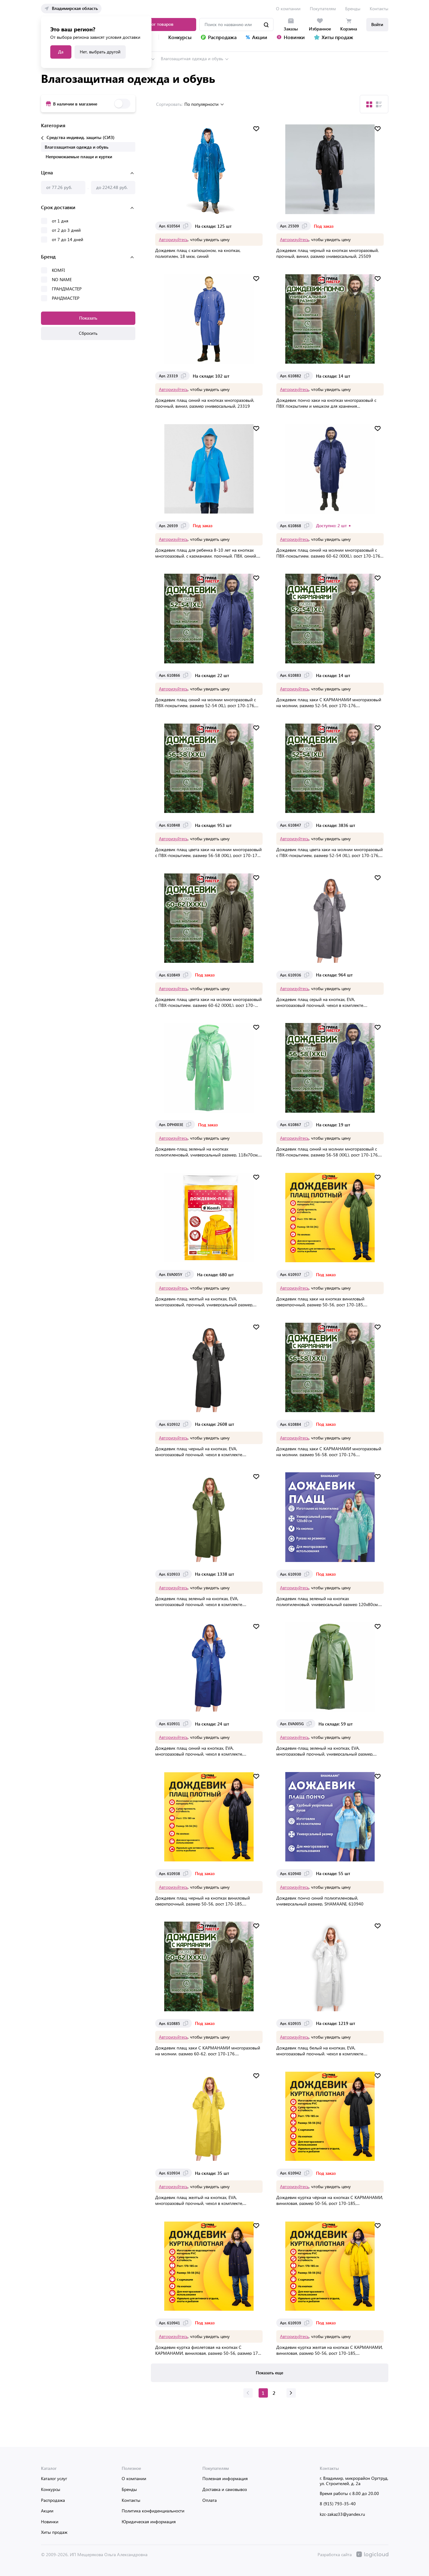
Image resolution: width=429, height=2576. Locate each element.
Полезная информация (225, 2479)
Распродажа (53, 2500)
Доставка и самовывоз (224, 2489)
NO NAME (62, 278)
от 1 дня (60, 219)
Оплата (209, 2500)
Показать (88, 316)
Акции (47, 2511)
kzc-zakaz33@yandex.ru (342, 2514)
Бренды (352, 8)
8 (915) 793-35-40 (338, 2504)
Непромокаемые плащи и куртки (79, 155)
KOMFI (58, 269)
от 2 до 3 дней (66, 228)
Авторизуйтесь (173, 238)
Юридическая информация (149, 2521)
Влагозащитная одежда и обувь (192, 56)
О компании (288, 8)
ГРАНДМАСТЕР (67, 287)
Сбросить (88, 331)
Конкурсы (50, 2489)
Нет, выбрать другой (100, 52)
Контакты (379, 8)
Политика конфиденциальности (153, 2511)
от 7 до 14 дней (67, 238)
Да (60, 52)
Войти (377, 24)
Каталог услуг (54, 2479)
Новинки (49, 2521)
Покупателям (323, 8)
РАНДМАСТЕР (65, 296)
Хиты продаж (54, 2532)
